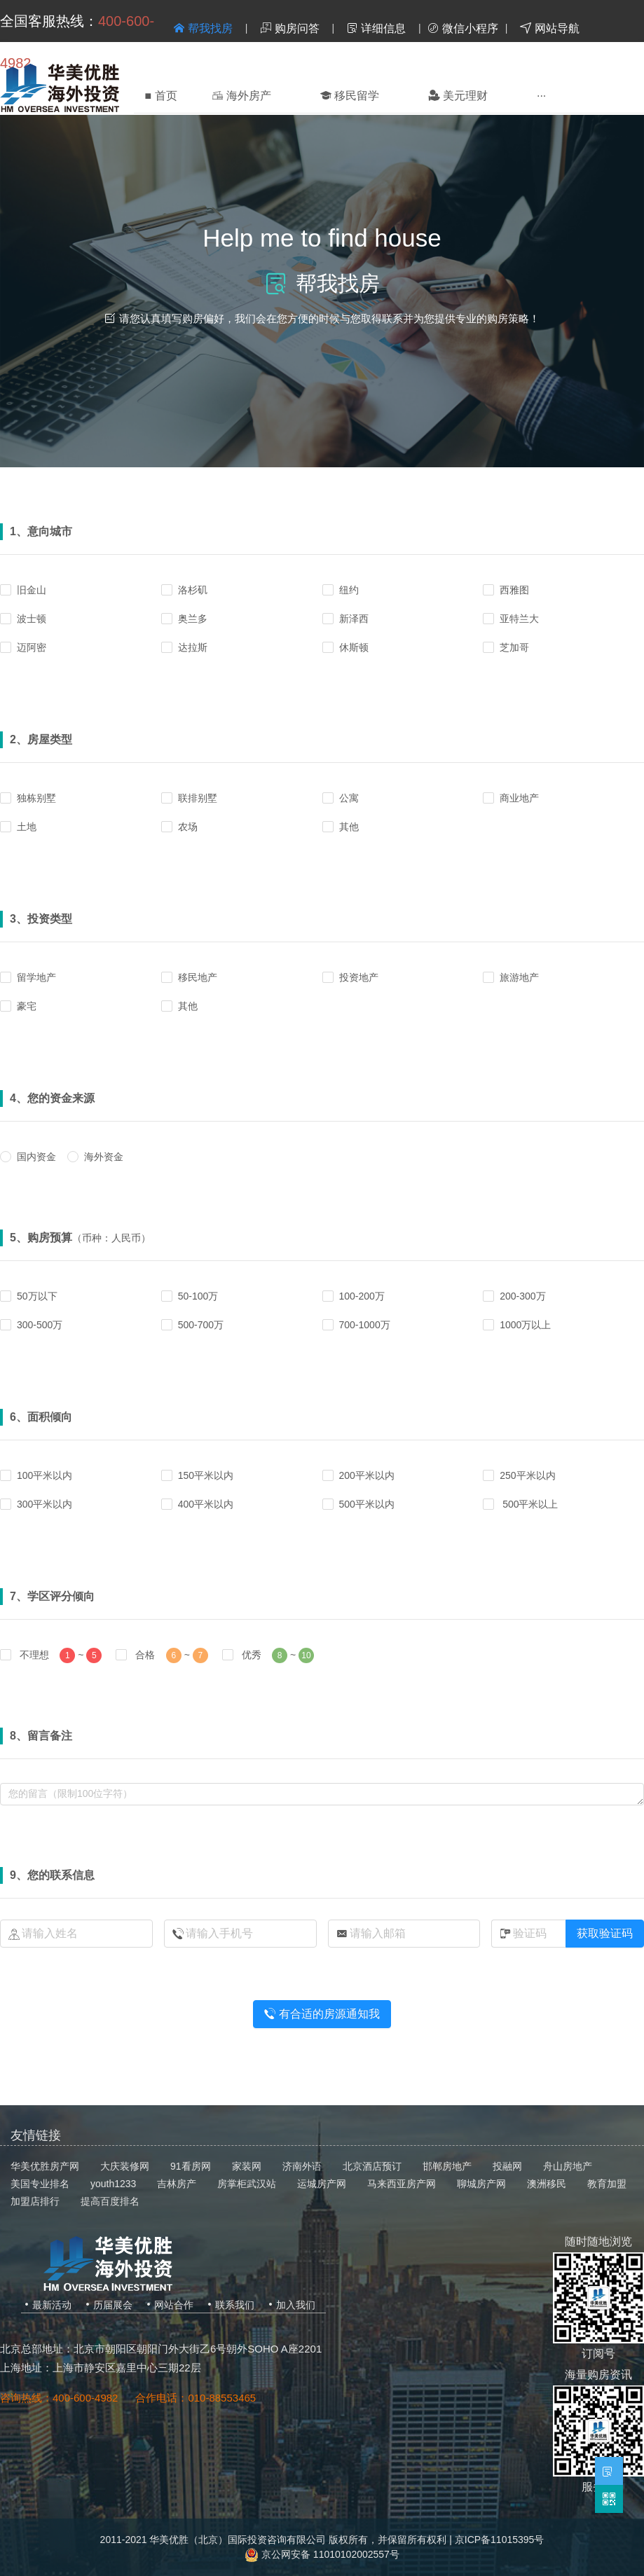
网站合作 (168, 2304)
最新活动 (46, 2304)
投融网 (507, 2166)
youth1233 (113, 2183)
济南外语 (302, 2166)
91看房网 (190, 2166)
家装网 (246, 2166)
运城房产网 (321, 2183)
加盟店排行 (35, 2201)
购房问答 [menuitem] (289, 28)
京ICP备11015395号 (499, 2539)
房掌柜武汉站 (246, 2183)
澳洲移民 (546, 2183)
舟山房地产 (567, 2166)
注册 (231, 56)
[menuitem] (242, 96)
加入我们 (290, 2304)
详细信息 (376, 28)
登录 (193, 56)
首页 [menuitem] (160, 96)
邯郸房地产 (447, 2166)
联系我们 (229, 2304)
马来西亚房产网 (401, 2183)
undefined (322, 1794)
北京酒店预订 (372, 2166)
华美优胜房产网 (45, 2166)
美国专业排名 (40, 2183)
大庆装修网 (124, 2166)
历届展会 (107, 2304)
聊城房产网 (481, 2183)
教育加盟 (606, 2183)
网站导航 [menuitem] (549, 28)
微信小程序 (462, 28)
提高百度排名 (110, 2201)
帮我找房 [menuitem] (203, 28)
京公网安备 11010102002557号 (322, 2554)
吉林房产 (176, 2183)
